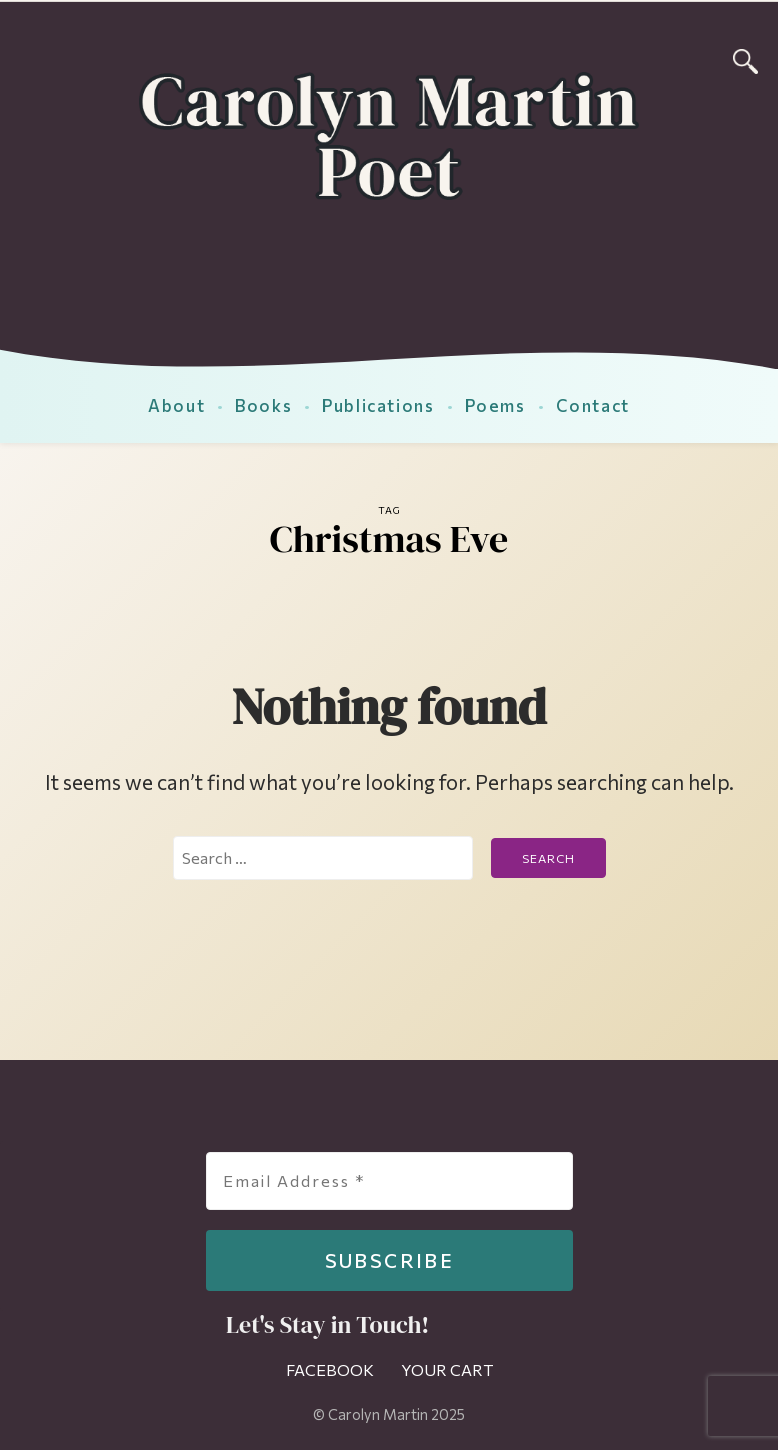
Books (263, 405)
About (176, 405)
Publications (378, 405)
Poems (495, 405)
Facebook (330, 1369)
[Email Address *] (389, 1181)
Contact (593, 405)
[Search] (745, 58)
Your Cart (447, 1369)
